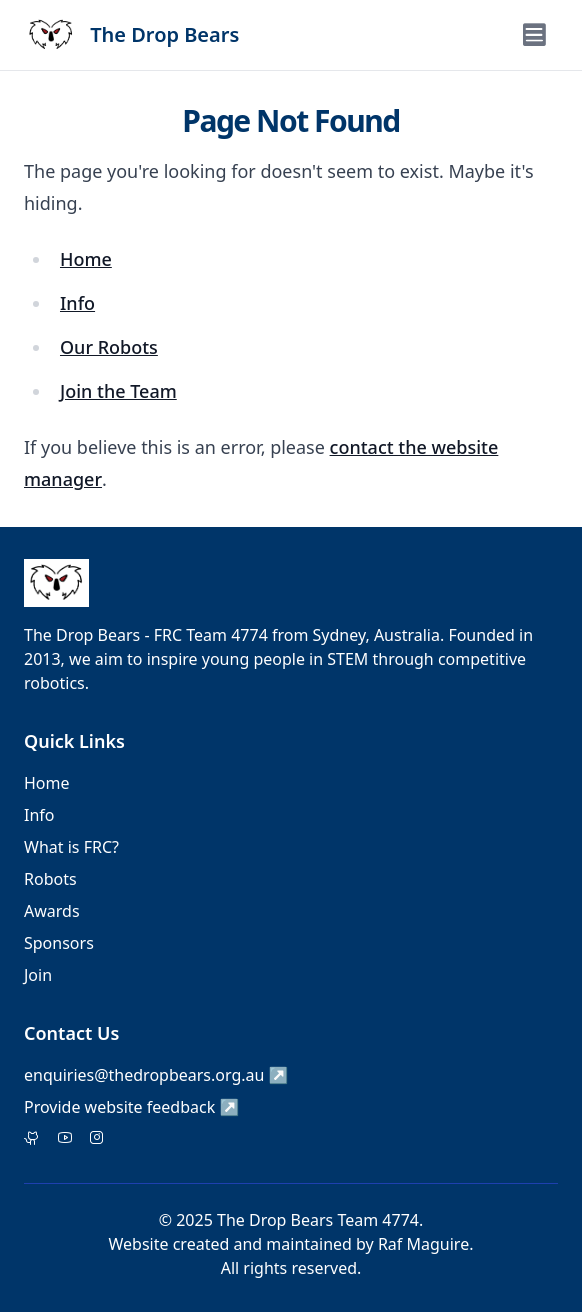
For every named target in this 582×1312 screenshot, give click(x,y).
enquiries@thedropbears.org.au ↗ (156, 1075)
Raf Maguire (423, 1244)
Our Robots (109, 347)
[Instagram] (97, 1139)
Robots (50, 879)
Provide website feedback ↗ (131, 1107)
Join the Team (118, 391)
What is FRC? (71, 847)
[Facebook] (65, 1139)
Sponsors (59, 943)
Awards (52, 911)
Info (77, 303)
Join (38, 975)
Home (86, 259)
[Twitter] (32, 1139)
